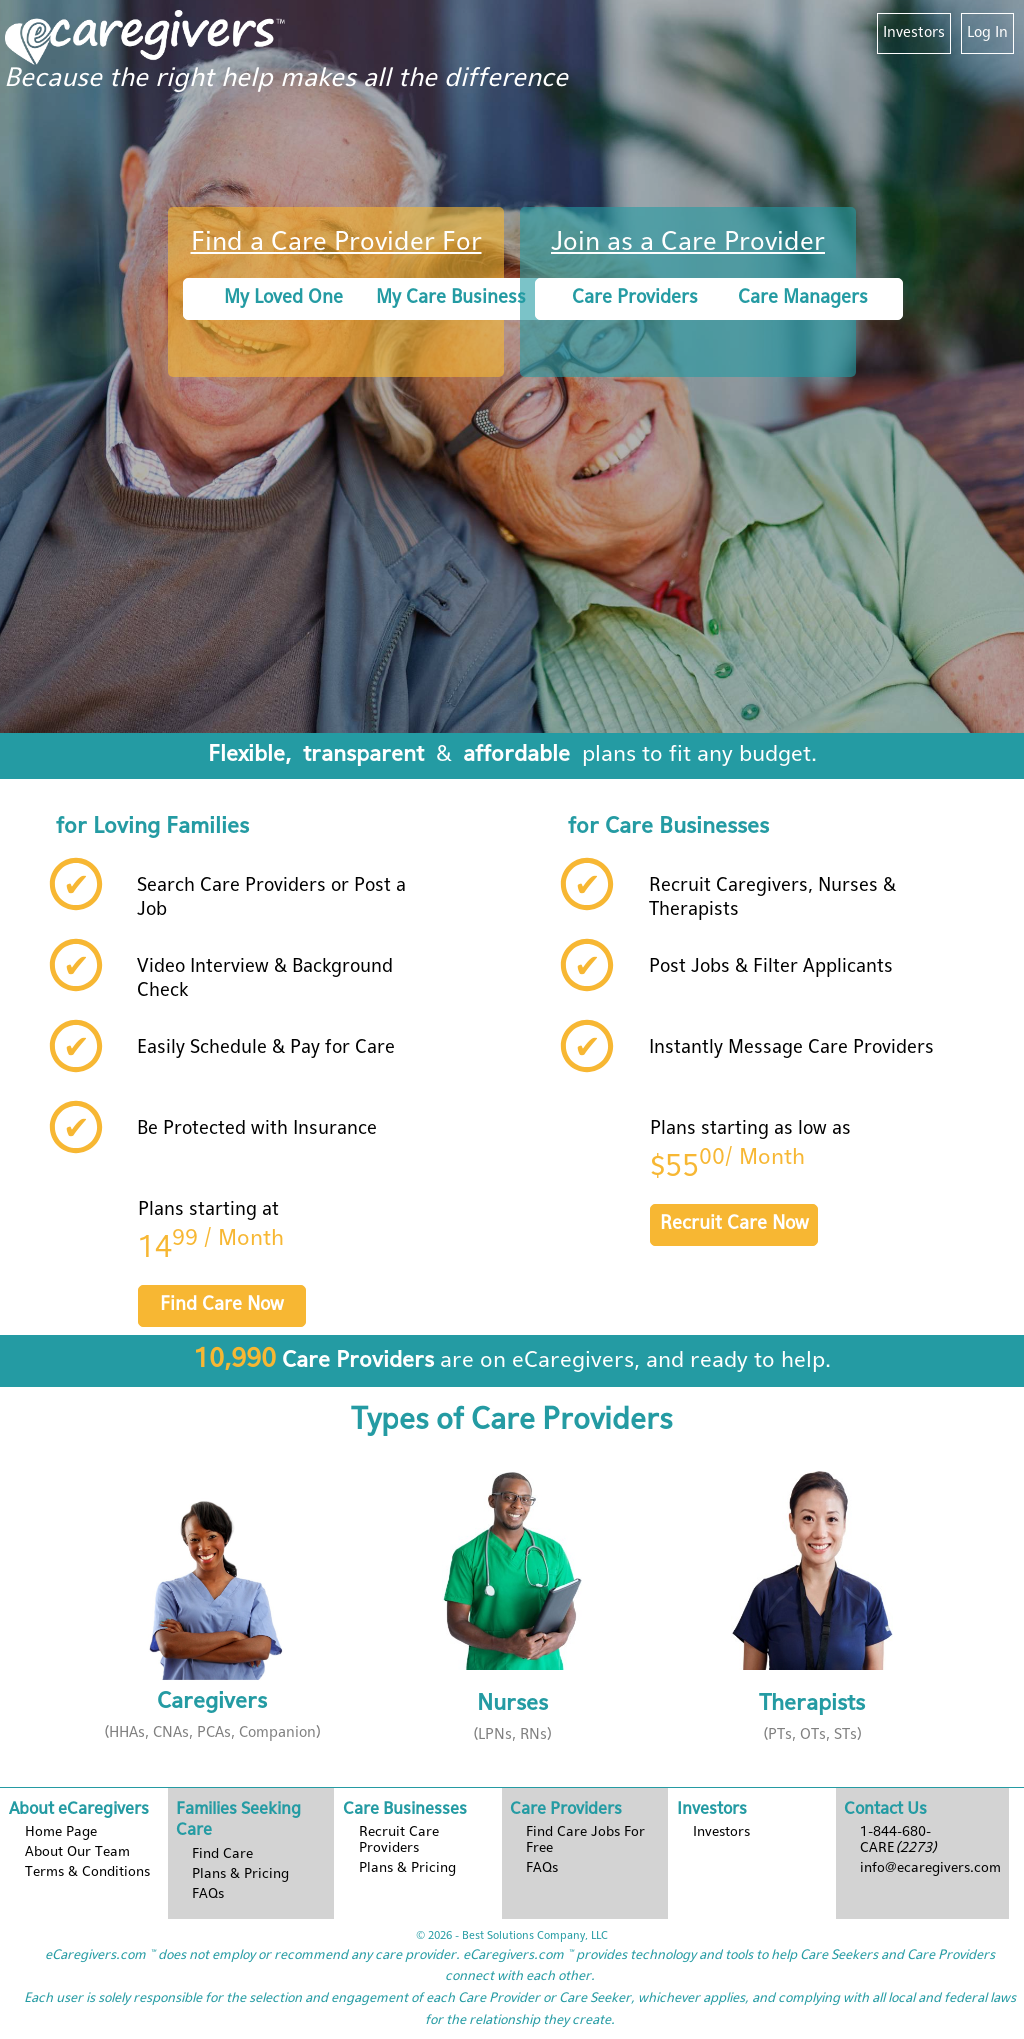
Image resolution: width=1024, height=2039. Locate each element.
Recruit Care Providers (399, 1840)
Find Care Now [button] (222, 1305)
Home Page (61, 1832)
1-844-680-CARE (898, 1840)
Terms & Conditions (87, 1872)
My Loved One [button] (283, 298)
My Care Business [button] (451, 298)
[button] (212, 1608)
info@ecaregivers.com (930, 1868)
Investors (914, 33)
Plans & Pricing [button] (240, 1874)
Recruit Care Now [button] (734, 1224)
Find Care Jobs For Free (585, 1840)
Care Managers (803, 298)
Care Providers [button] (635, 298)
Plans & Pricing (407, 1868)
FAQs (208, 1894)
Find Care (222, 1854)
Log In (987, 33)
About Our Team (77, 1852)
